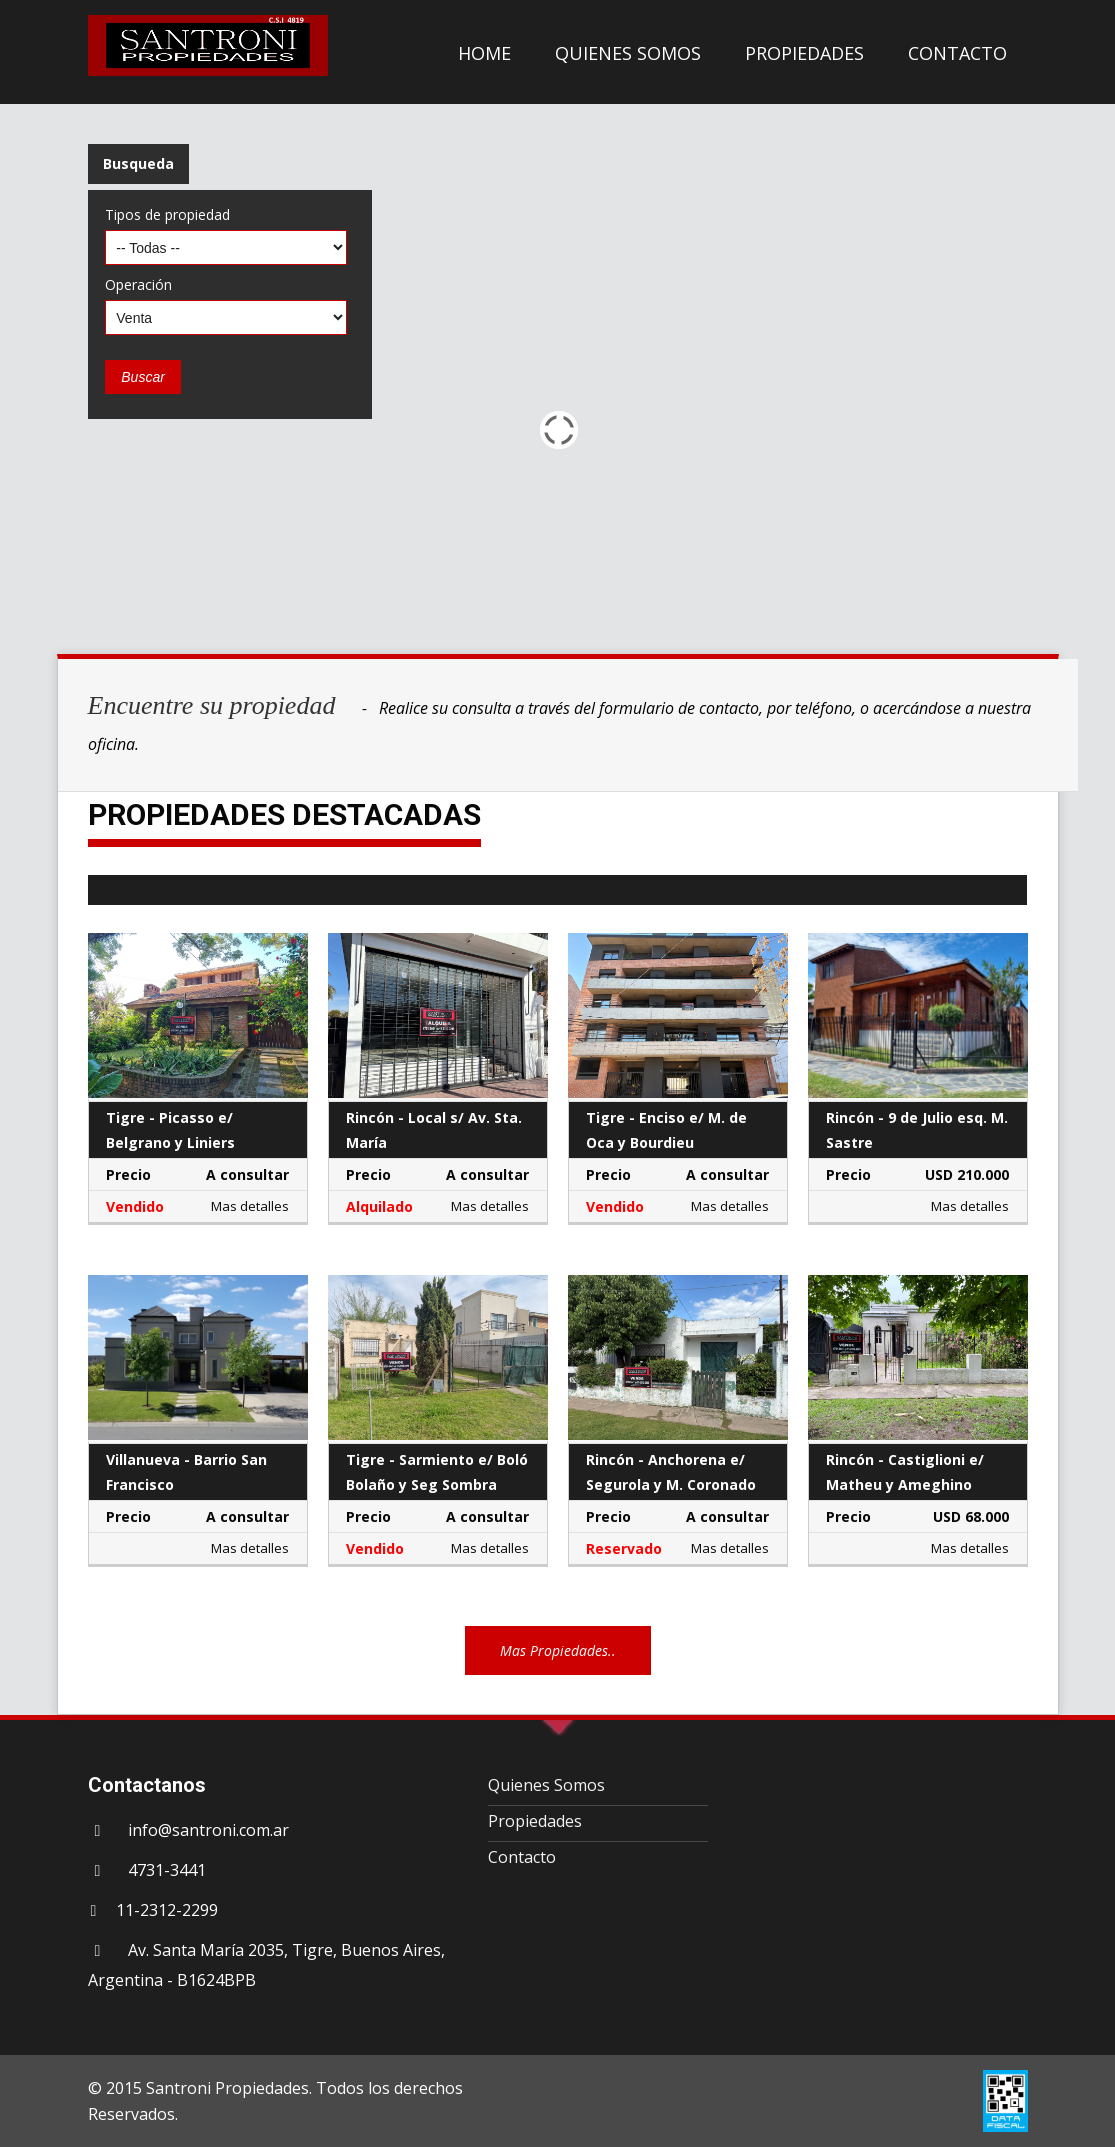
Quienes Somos (546, 1785)
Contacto (522, 1857)
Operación (138, 284)
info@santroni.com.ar (208, 1830)
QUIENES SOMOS (628, 53)
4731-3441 (167, 1870)
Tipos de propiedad (167, 214)
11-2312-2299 (167, 1910)
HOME (484, 53)
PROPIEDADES (804, 53)
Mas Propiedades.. (558, 1650)
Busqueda (138, 163)
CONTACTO (957, 53)
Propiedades (535, 1821)
